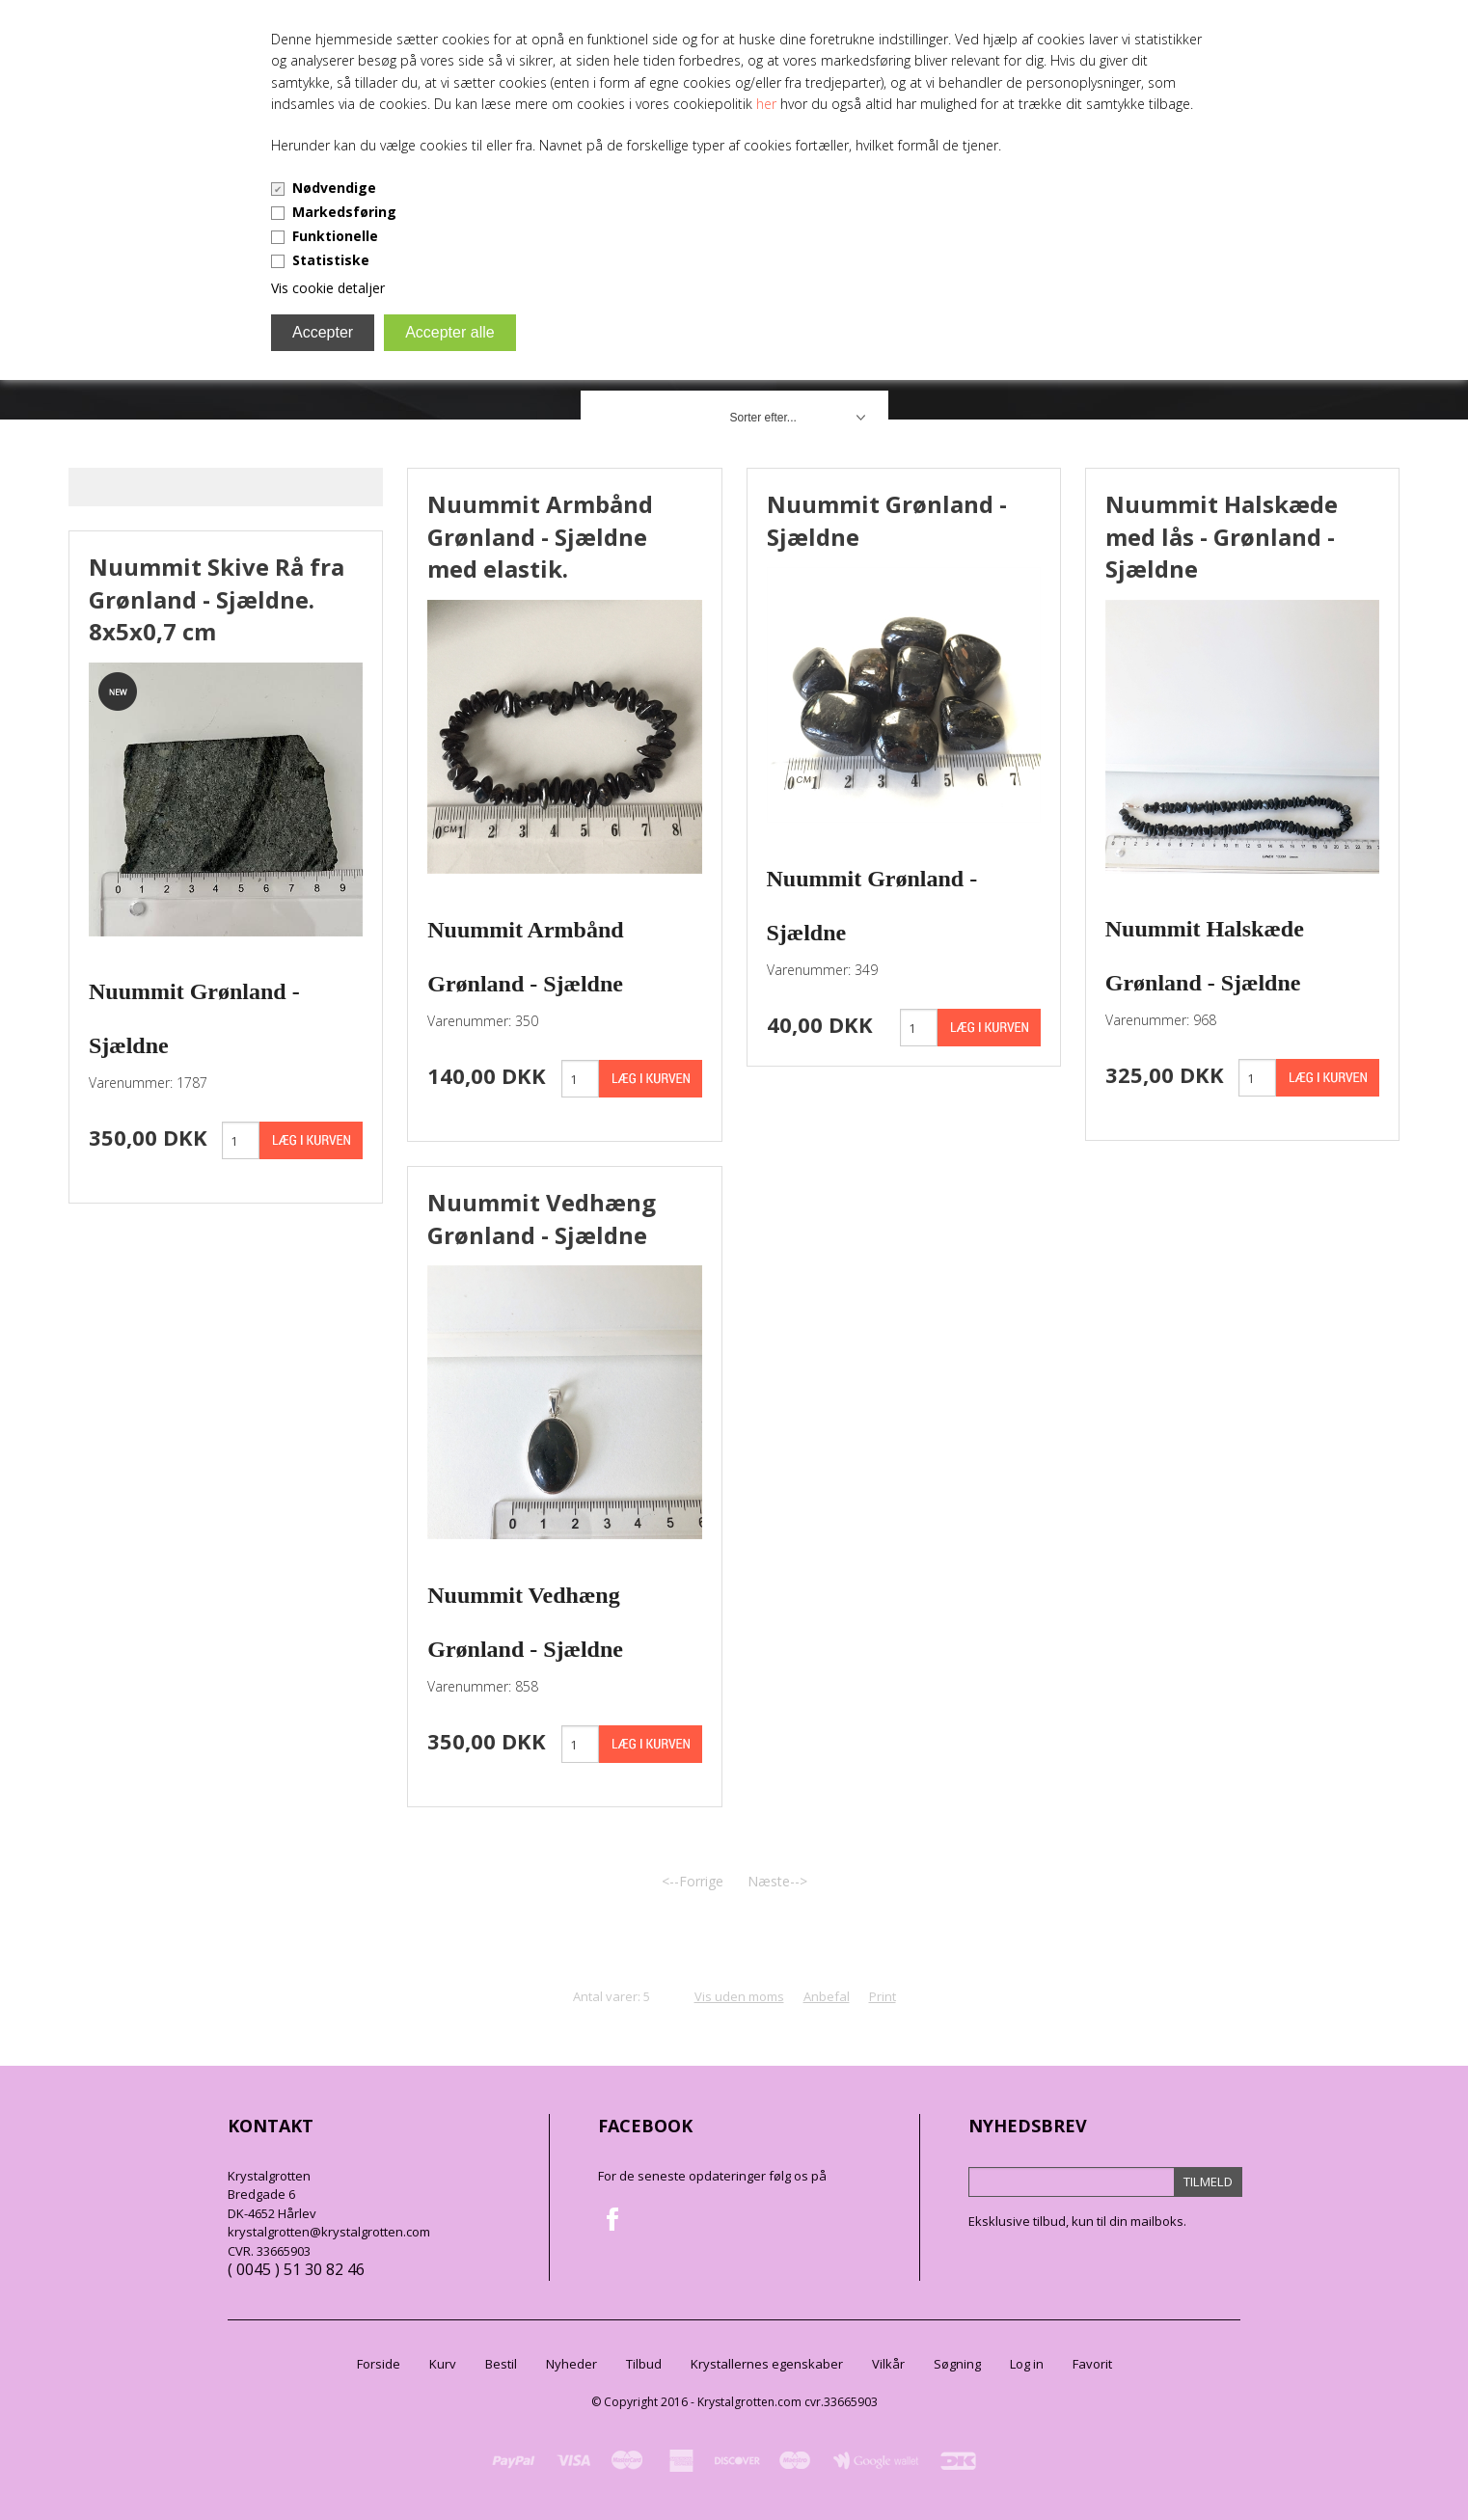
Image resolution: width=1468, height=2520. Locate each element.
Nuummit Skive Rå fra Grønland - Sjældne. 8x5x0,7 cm (216, 599)
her (766, 104)
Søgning (957, 2363)
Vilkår (888, 2363)
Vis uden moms (739, 1996)
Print (882, 1996)
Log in (1027, 2363)
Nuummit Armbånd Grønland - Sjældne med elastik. (540, 536)
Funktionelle (335, 236)
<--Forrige (692, 1881)
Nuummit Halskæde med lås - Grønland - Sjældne (1221, 536)
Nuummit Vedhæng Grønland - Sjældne (541, 1218)
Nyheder (571, 2363)
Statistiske (330, 260)
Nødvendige (334, 187)
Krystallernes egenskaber (767, 2363)
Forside (378, 2363)
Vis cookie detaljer (328, 288)
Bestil (501, 2363)
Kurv (442, 2363)
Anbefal (826, 1996)
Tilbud (644, 2363)
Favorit (1092, 2363)
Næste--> (777, 1881)
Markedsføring (344, 212)
